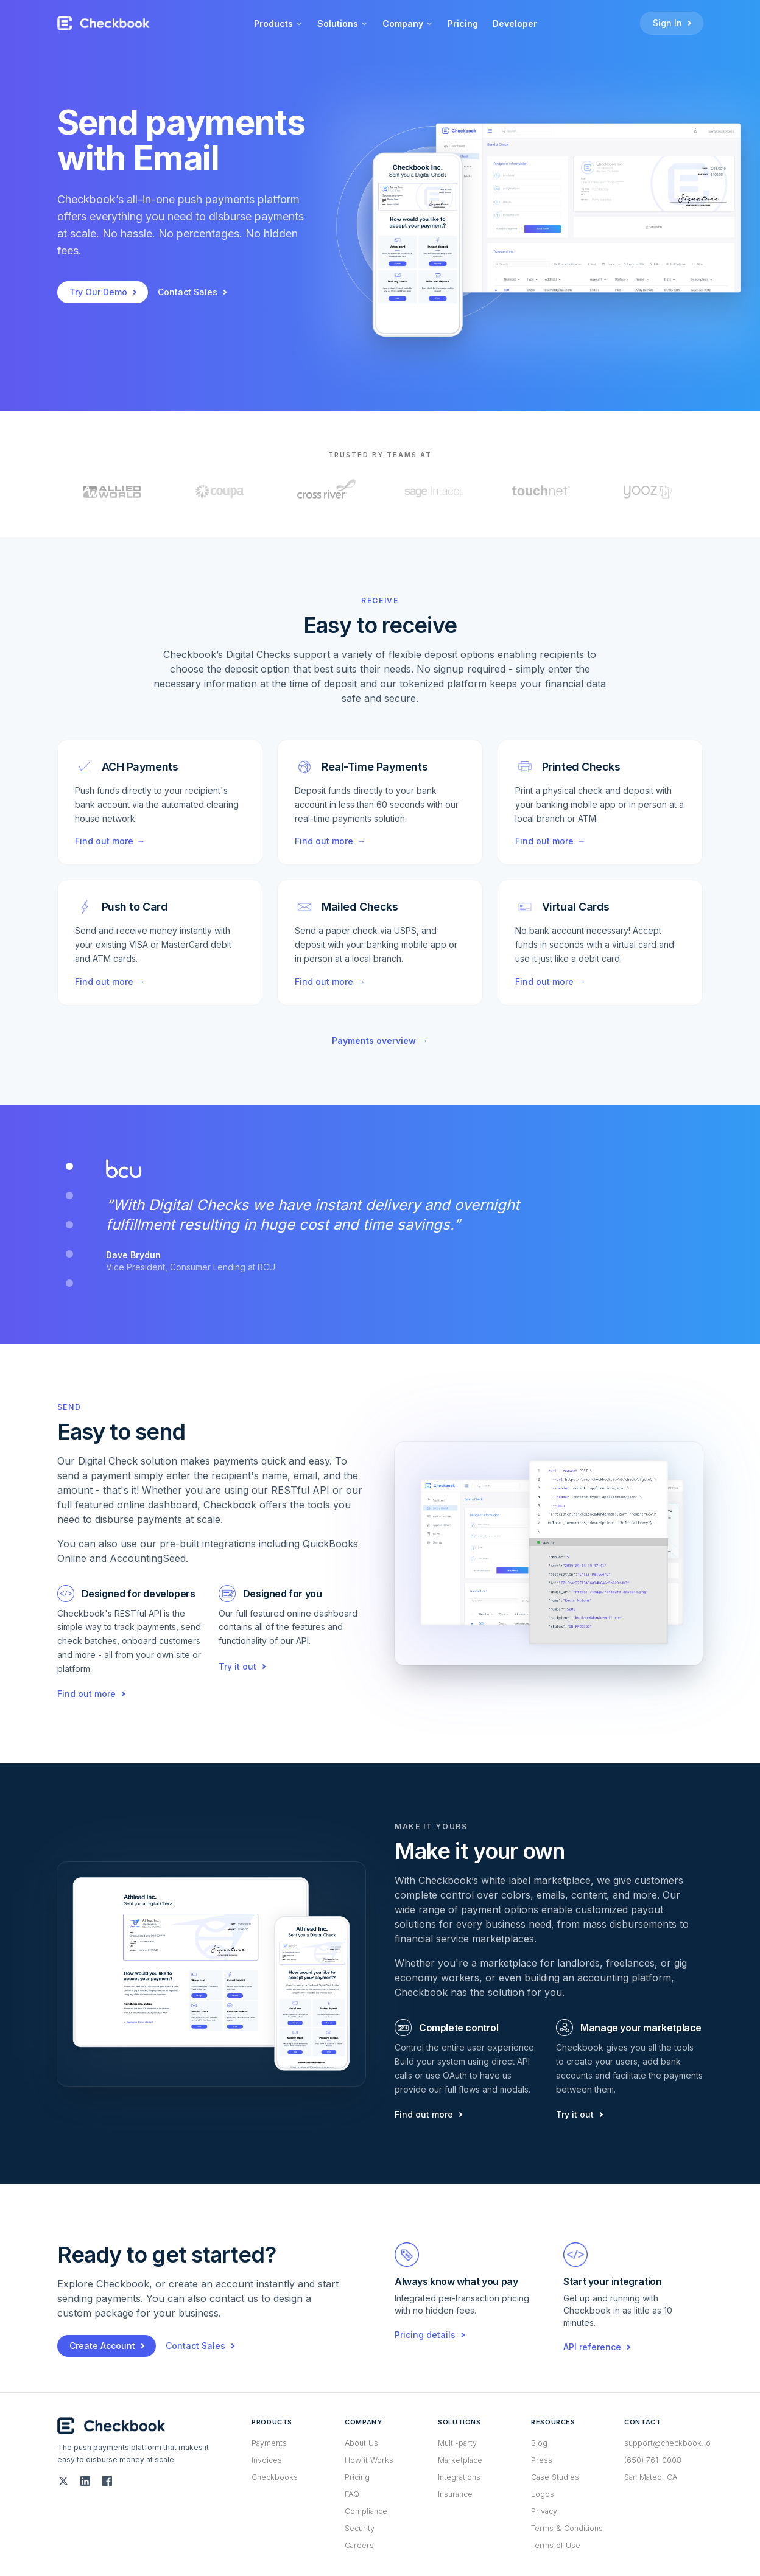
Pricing (463, 23)
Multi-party (457, 2443)
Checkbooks (275, 2477)
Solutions (342, 23)
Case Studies (555, 2477)
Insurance (455, 2494)
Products (278, 23)
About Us (361, 2443)
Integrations (459, 2477)
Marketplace (460, 2460)
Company (407, 23)
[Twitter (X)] (63, 2481)
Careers (359, 2545)
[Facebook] (107, 2481)
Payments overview (380, 1041)
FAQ (352, 2494)
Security (360, 2528)
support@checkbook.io (667, 2443)
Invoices (267, 2460)
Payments (269, 2443)
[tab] (69, 1166)
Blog (539, 2443)
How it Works (369, 2460)
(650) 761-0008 (652, 2460)
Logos (542, 2494)
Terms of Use (555, 2545)
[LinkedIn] (85, 2481)
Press (541, 2460)
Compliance (366, 2511)
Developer (515, 23)
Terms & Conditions (567, 2528)
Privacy (544, 2511)
